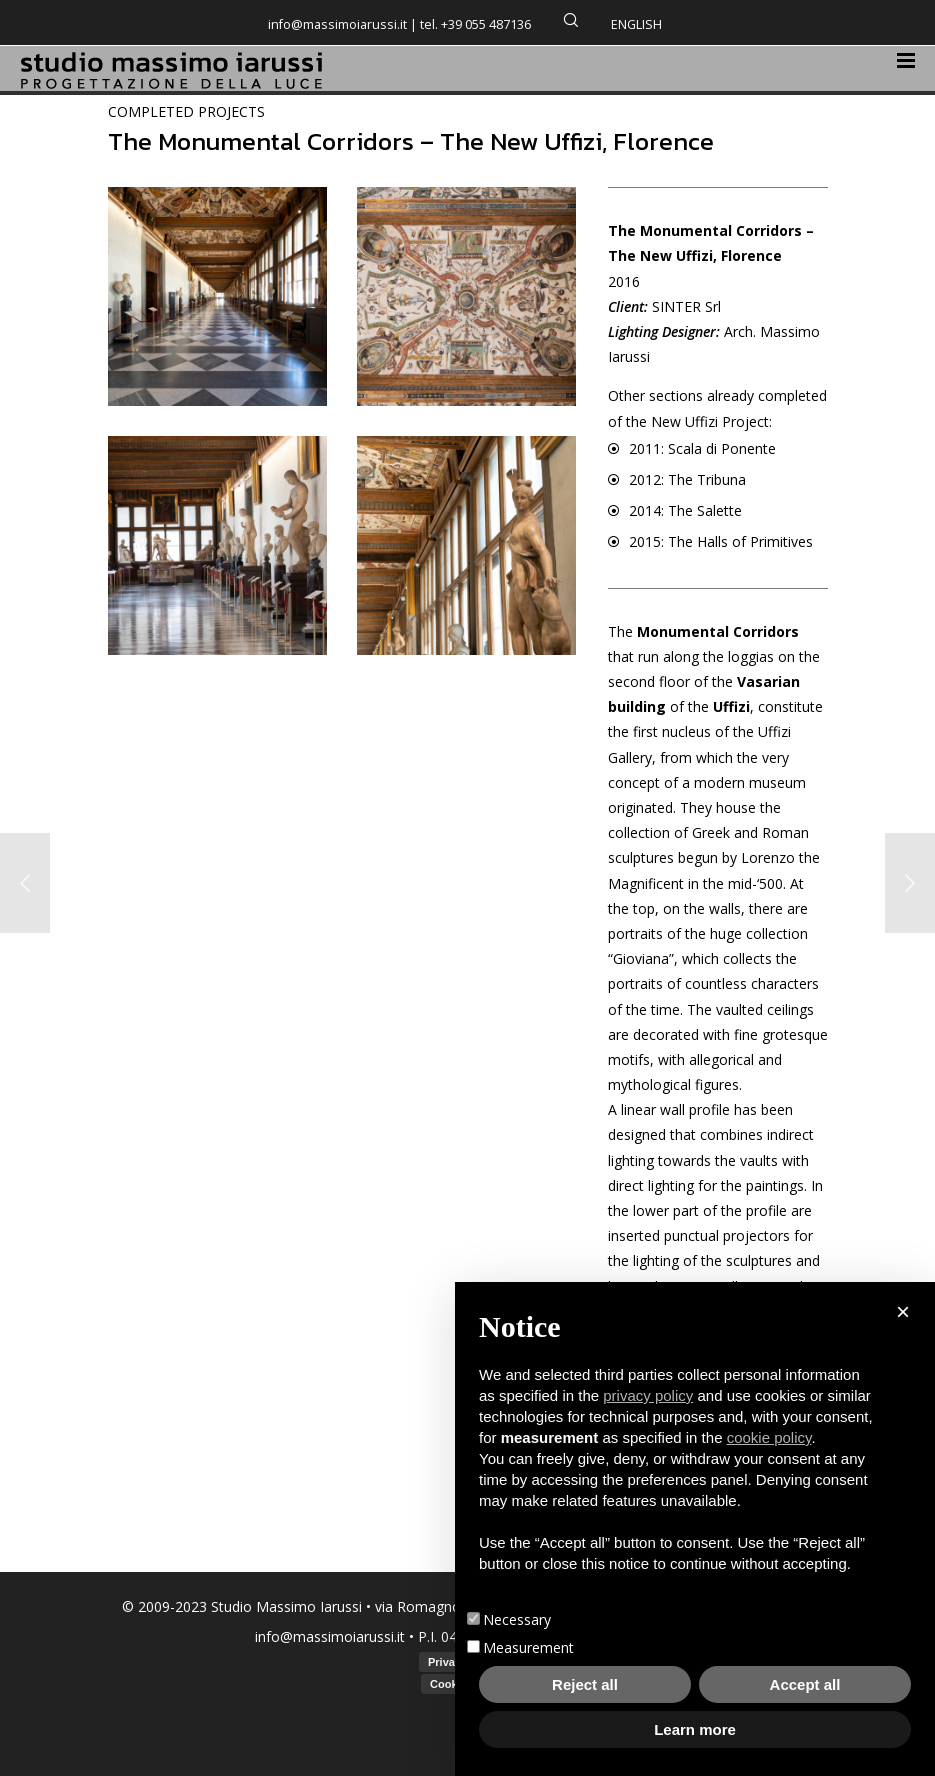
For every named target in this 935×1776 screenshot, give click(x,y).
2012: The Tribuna (687, 479)
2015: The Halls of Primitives (721, 541)
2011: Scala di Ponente (702, 448)
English (636, 24)
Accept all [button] (805, 1684)
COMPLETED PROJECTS (186, 111)
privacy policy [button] (648, 1395)
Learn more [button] (695, 1729)
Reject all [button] (585, 1684)
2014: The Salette (685, 510)
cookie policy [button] (769, 1437)
